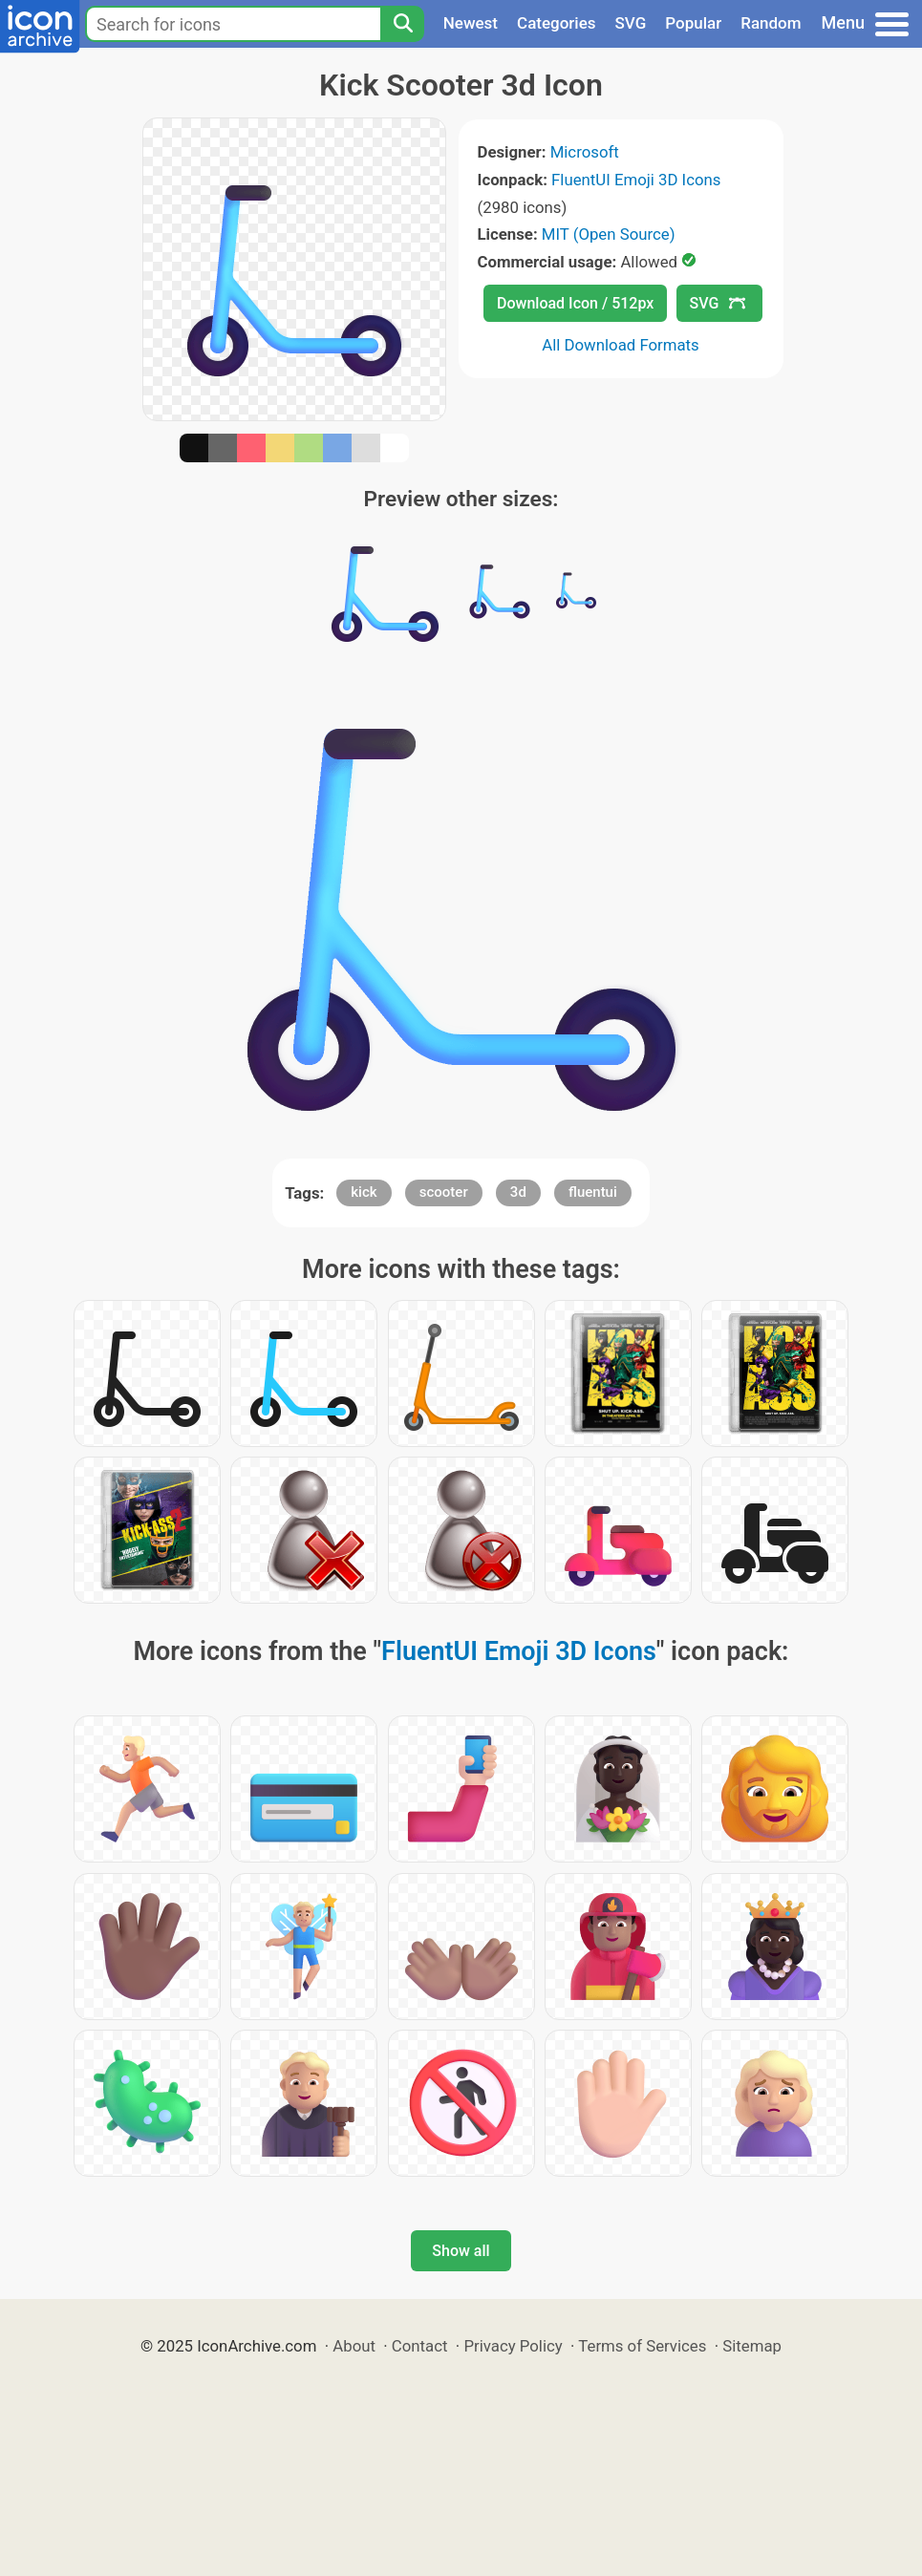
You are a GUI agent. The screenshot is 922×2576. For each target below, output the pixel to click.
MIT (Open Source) (608, 234)
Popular (693, 22)
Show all (460, 2251)
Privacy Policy (512, 2345)
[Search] (402, 24)
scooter (443, 1192)
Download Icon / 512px (575, 303)
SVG (631, 22)
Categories (556, 22)
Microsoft (584, 151)
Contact (420, 2345)
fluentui (592, 1192)
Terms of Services (642, 2345)
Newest (470, 22)
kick (363, 1192)
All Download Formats (620, 344)
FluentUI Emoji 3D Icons (635, 179)
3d (518, 1192)
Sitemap (752, 2345)
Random (770, 22)
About (353, 2345)
